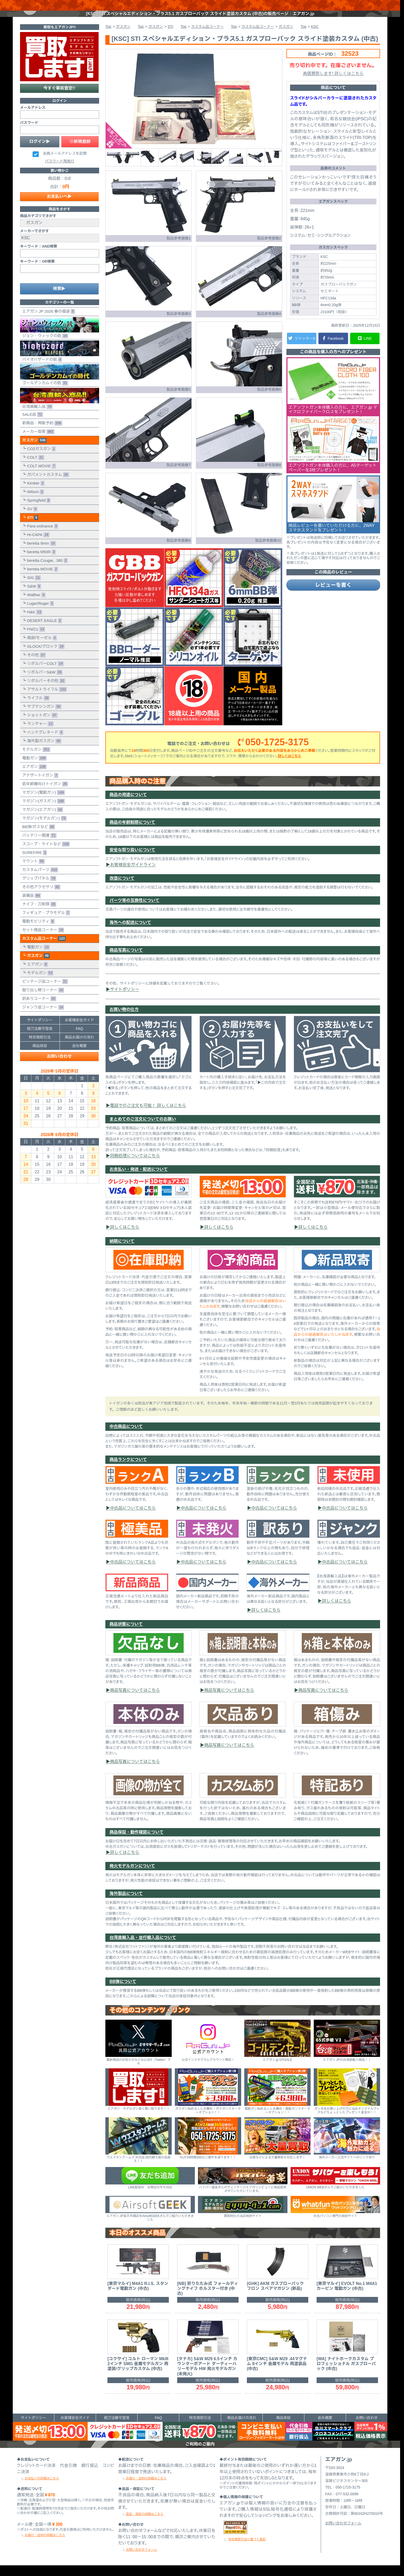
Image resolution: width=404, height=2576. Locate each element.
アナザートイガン (39, 786)
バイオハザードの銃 (59, 362)
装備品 (30, 906)
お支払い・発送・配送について (139, 1180)
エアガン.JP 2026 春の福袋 (47, 322)
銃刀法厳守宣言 (40, 1039)
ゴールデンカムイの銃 (59, 385)
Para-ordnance (41, 536)
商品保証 (40, 1056)
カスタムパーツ (39, 880)
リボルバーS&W (43, 683)
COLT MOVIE (40, 476)
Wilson (34, 502)
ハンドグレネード (44, 743)
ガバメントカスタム (47, 485)
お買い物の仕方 (124, 1020)
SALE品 (31, 425)
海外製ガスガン (43, 751)
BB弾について (123, 1992)
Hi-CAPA (37, 545)
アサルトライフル (46, 700)
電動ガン (33, 768)
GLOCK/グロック (45, 657)
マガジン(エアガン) (41, 820)
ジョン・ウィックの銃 (59, 338)
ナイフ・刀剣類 (38, 914)
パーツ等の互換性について (134, 911)
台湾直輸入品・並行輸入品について (143, 1948)
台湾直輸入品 (59, 409)
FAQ (79, 1039)
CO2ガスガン (40, 459)
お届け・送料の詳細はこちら (45, 2546)
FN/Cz (35, 640)
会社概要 (79, 1056)
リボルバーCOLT (44, 674)
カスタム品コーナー (43, 949)
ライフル (37, 708)
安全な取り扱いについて (132, 860)
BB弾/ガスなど (37, 837)
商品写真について (126, 961)
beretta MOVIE (41, 579)
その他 (35, 665)
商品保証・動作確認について (137, 1843)
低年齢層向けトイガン (44, 794)
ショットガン (41, 725)
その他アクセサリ (40, 897)
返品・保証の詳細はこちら (144, 2525)
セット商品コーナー (42, 940)
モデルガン (35, 760)
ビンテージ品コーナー (44, 992)
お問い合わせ (59, 1067)
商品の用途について (128, 805)
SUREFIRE (33, 863)
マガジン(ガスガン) (42, 811)
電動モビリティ (37, 932)
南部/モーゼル (41, 648)
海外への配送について (130, 933)
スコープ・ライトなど (45, 854)
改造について (122, 889)
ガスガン (33, 451)
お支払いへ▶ (59, 207)
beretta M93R (40, 562)
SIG (33, 588)
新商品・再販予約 (41, 433)
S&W (33, 597)
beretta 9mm (40, 554)
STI (31, 528)
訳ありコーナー (38, 1009)
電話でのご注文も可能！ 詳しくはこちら (148, 1116)
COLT (34, 468)
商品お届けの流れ (79, 1048)
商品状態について (126, 1635)
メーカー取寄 (37, 442)
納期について (122, 1252)
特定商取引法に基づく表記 (247, 2550)
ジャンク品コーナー (42, 1018)
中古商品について (126, 1437)
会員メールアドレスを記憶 (65, 164)
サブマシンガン (43, 717)
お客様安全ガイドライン (133, 875)
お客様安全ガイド (79, 1031)
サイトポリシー (124, 1000)
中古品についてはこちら (133, 1518)
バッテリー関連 (38, 846)
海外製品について (126, 1904)
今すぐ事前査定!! (59, 99)
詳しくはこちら (289, 767)
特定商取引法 (40, 1048)
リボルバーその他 (45, 691)
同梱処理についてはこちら (135, 1166)
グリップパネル (38, 889)
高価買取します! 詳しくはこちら (333, 84)
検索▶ (59, 299)
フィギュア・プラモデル (45, 923)
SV (31, 519)
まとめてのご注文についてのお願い (143, 1130)
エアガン (33, 777)
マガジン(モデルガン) (43, 829)
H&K (33, 622)
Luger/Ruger (39, 614)
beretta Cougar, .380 (46, 571)
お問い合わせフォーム (141, 2560)
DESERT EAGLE (43, 631)
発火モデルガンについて (132, 1876)
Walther (35, 605)
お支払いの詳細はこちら (42, 2489)
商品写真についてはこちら (135, 1701)
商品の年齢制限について (132, 833)
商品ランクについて (128, 1470)
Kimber (34, 494)
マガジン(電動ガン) (42, 803)
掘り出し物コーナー (42, 1000)
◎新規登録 (79, 152)
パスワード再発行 (59, 172)
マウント (32, 872)
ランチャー (39, 734)
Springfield (37, 511)
